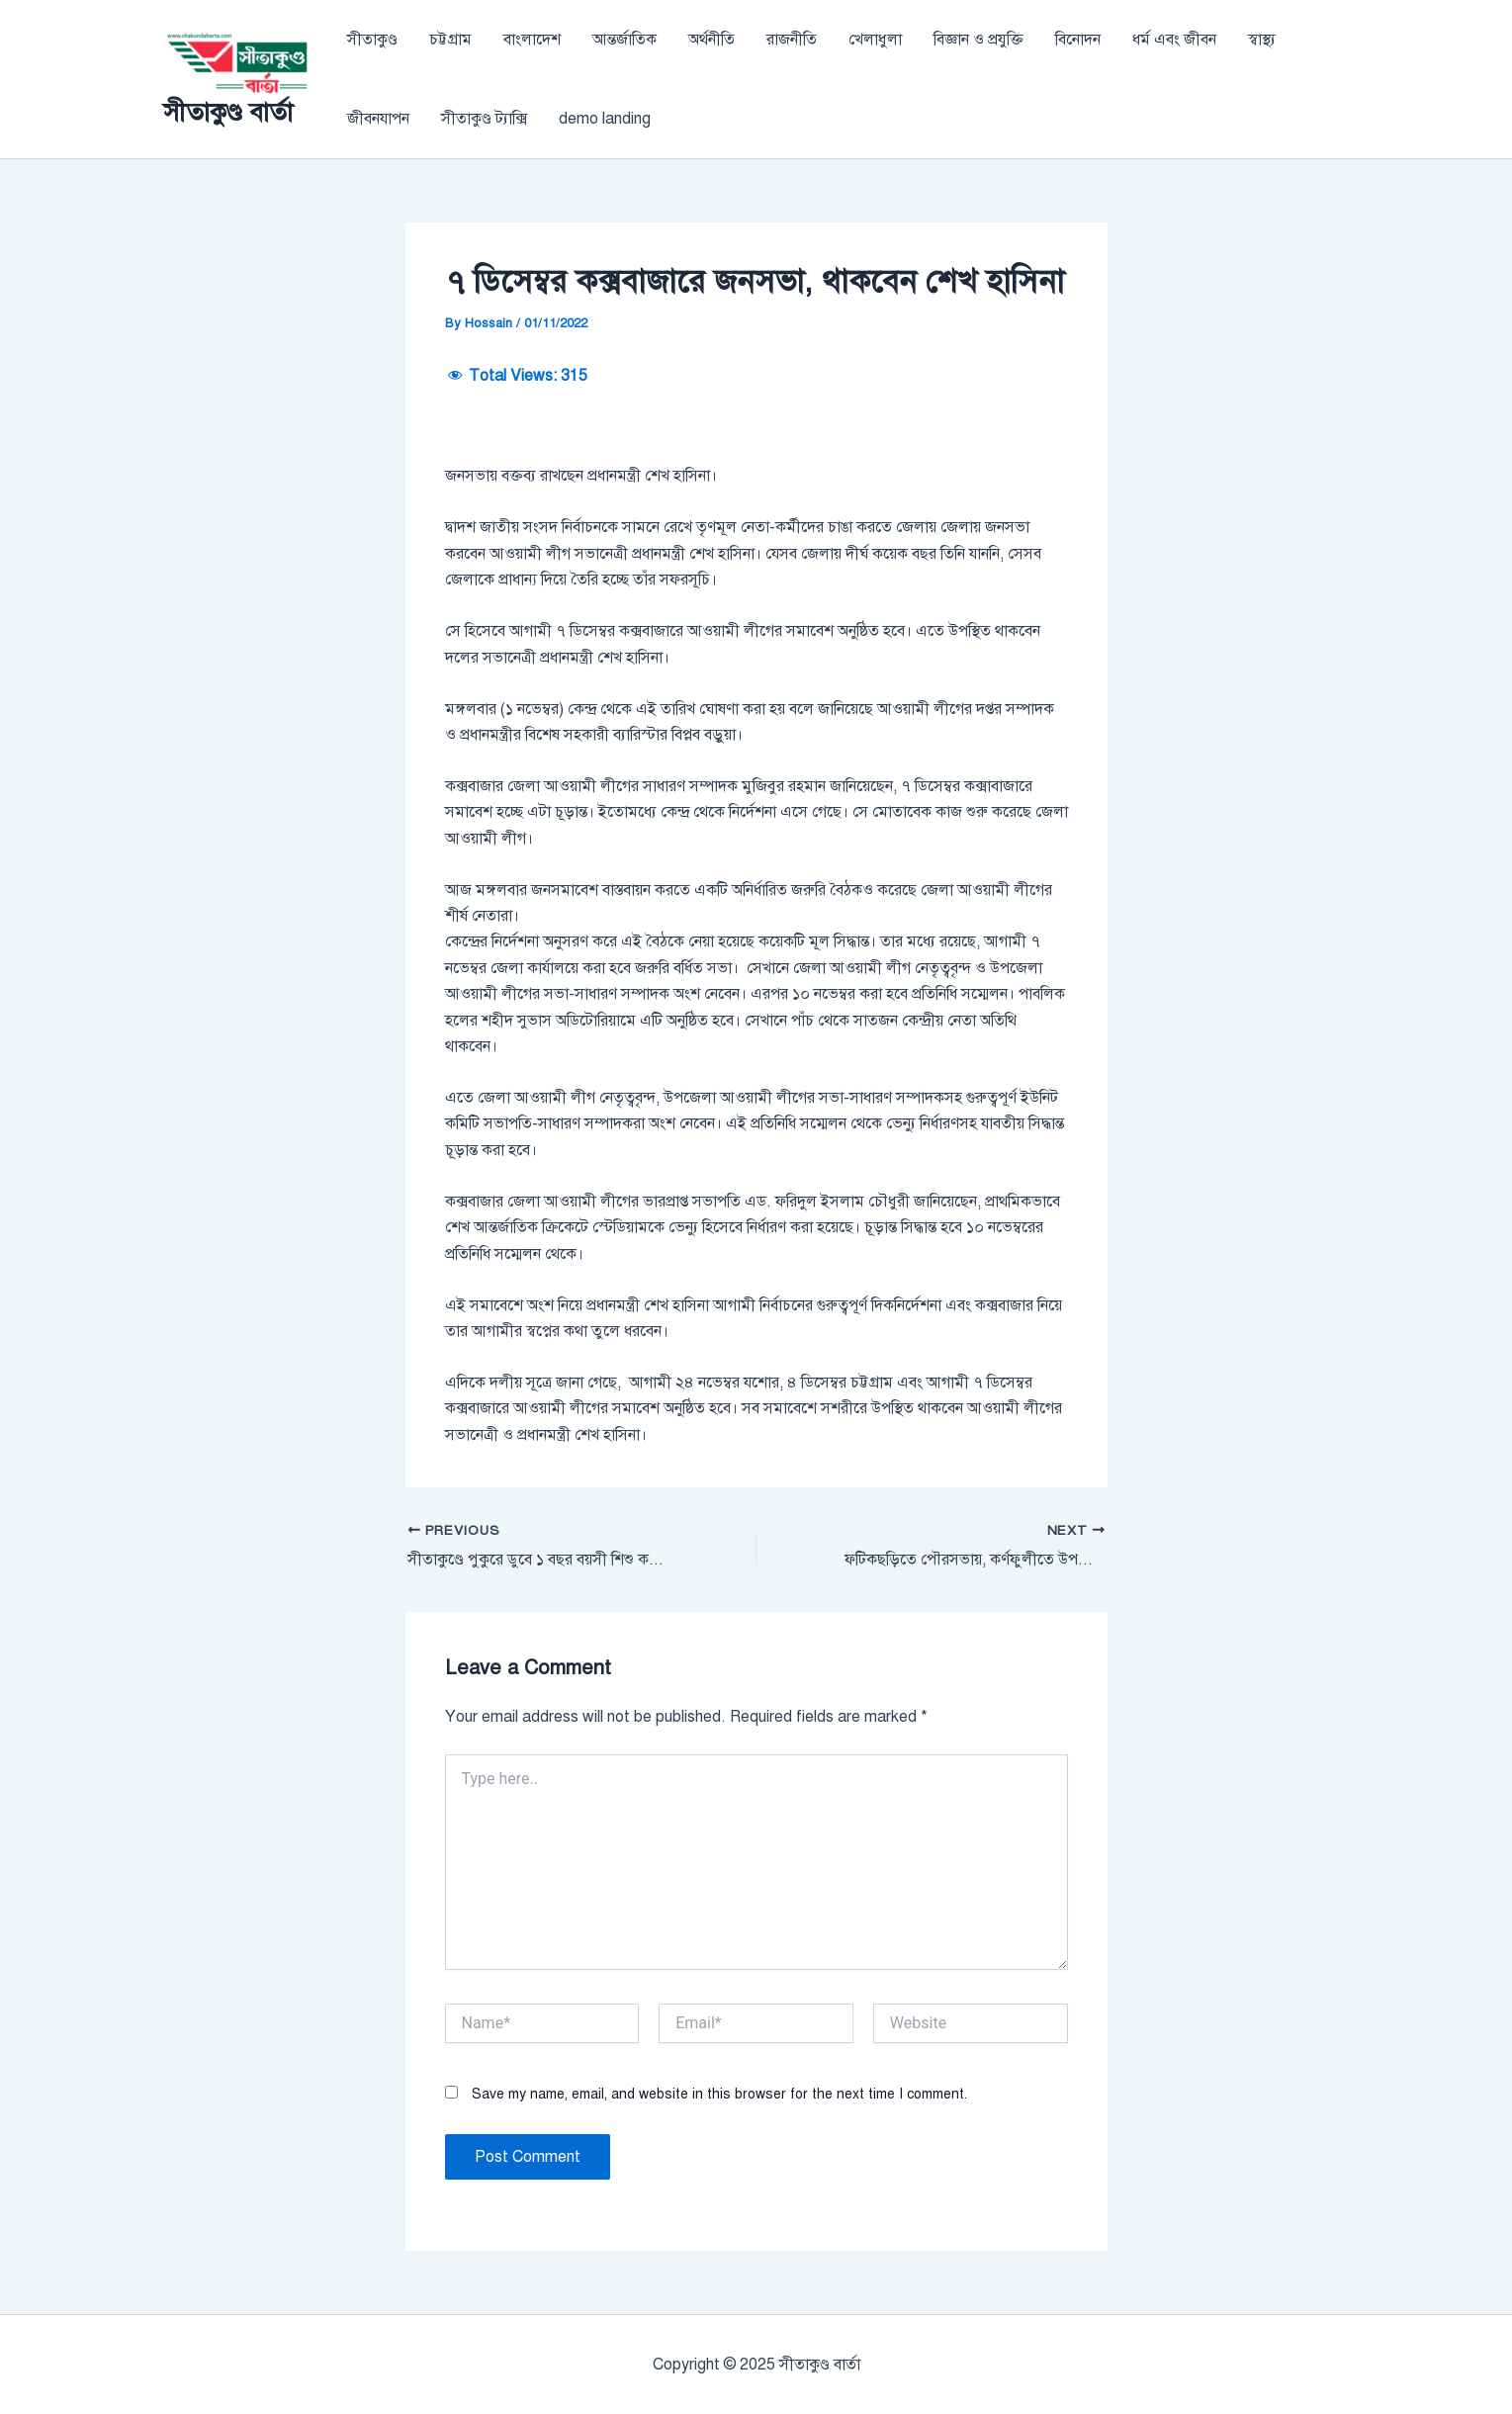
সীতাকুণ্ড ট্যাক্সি (484, 119)
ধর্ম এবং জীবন (1174, 39)
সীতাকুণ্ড (372, 39)
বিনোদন (1078, 39)
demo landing (605, 119)
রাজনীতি (791, 39)
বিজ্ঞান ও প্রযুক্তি (978, 39)
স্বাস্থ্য (1262, 39)
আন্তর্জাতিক (624, 39)
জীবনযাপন (378, 119)
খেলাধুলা (875, 39)
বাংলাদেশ (532, 39)
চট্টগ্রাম (450, 39)
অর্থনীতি (711, 39)
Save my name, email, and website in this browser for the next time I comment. (719, 2094)
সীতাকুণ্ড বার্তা (228, 112)
